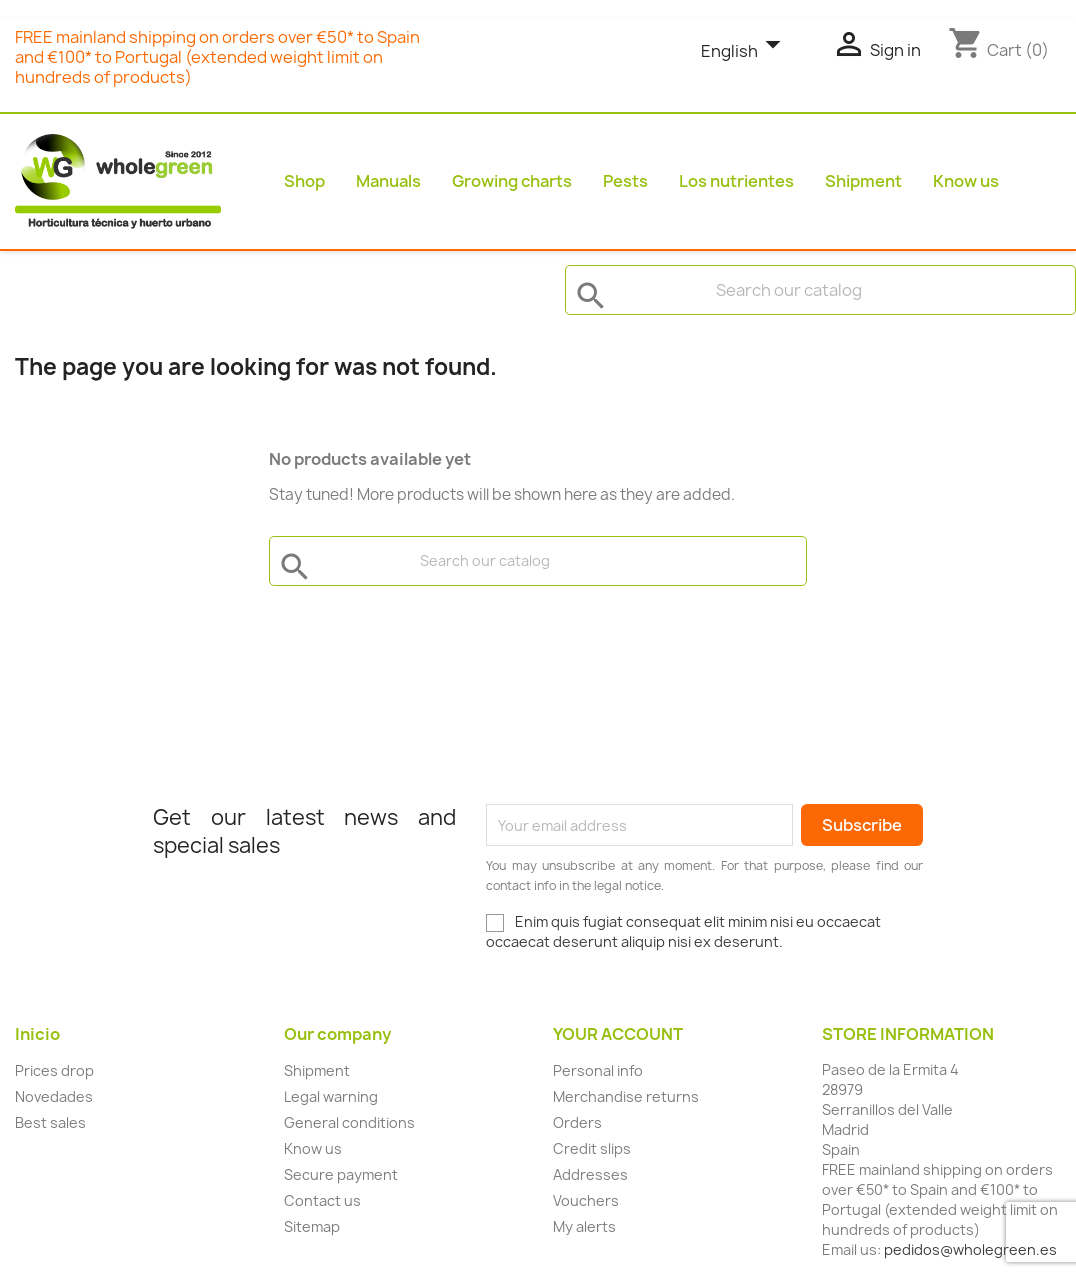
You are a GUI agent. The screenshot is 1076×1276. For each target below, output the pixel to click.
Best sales (50, 1122)
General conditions (349, 1122)
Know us (966, 181)
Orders (577, 1122)
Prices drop (54, 1070)
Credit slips (592, 1148)
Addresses (590, 1174)
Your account (618, 1034)
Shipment (863, 181)
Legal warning (331, 1096)
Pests (625, 181)
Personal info (598, 1070)
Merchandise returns (626, 1096)
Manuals (388, 181)
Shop (304, 181)
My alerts (584, 1226)
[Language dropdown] (746, 52)
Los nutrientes (736, 181)
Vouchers (586, 1200)
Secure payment (341, 1174)
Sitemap (312, 1226)
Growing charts (512, 181)
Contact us (322, 1200)
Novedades (54, 1096)
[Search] (820, 290)
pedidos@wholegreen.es (970, 1249)
